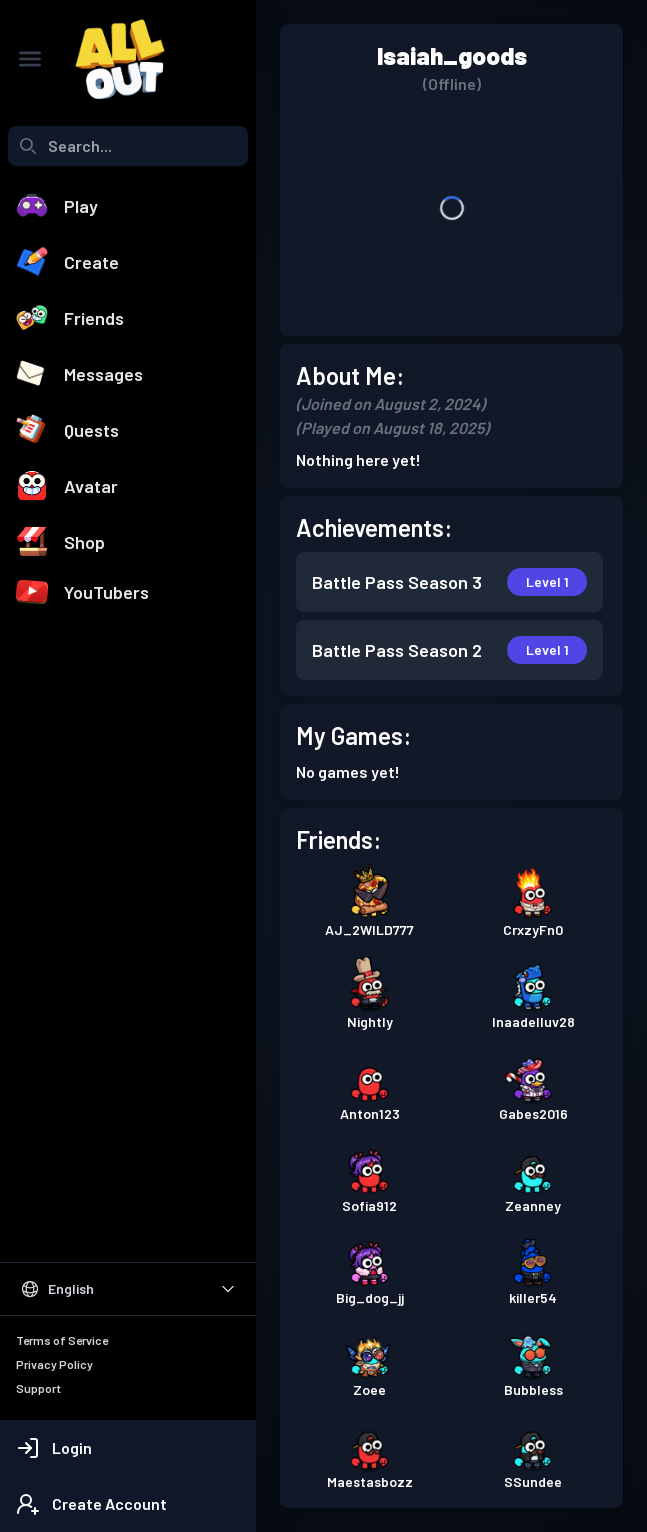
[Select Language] (128, 1289)
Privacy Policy (54, 1364)
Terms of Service (62, 1340)
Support (38, 1388)
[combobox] (128, 146)
